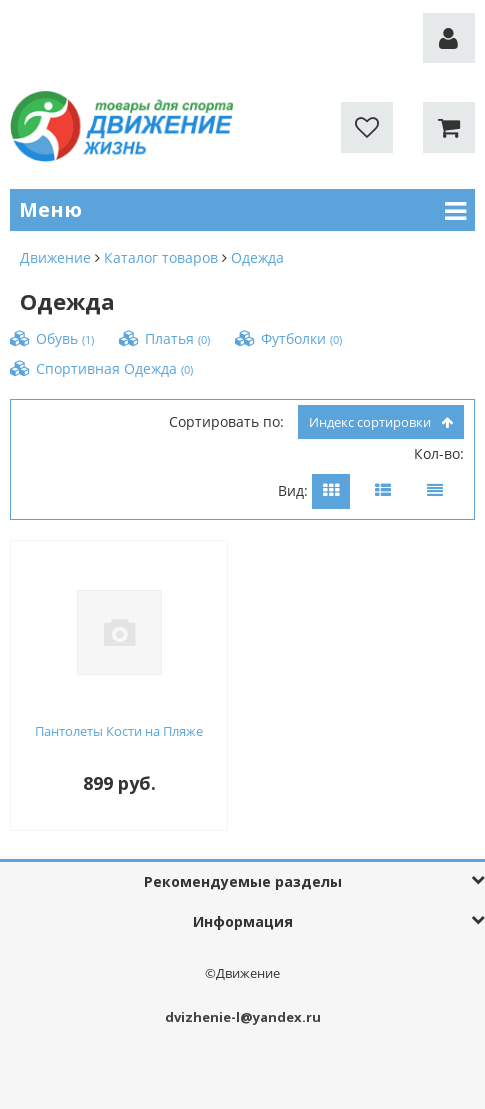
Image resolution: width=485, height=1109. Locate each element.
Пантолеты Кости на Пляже (119, 731)
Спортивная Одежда (114, 368)
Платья (177, 338)
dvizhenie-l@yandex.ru (243, 1017)
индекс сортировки (381, 422)
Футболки (301, 338)
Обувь (65, 338)
